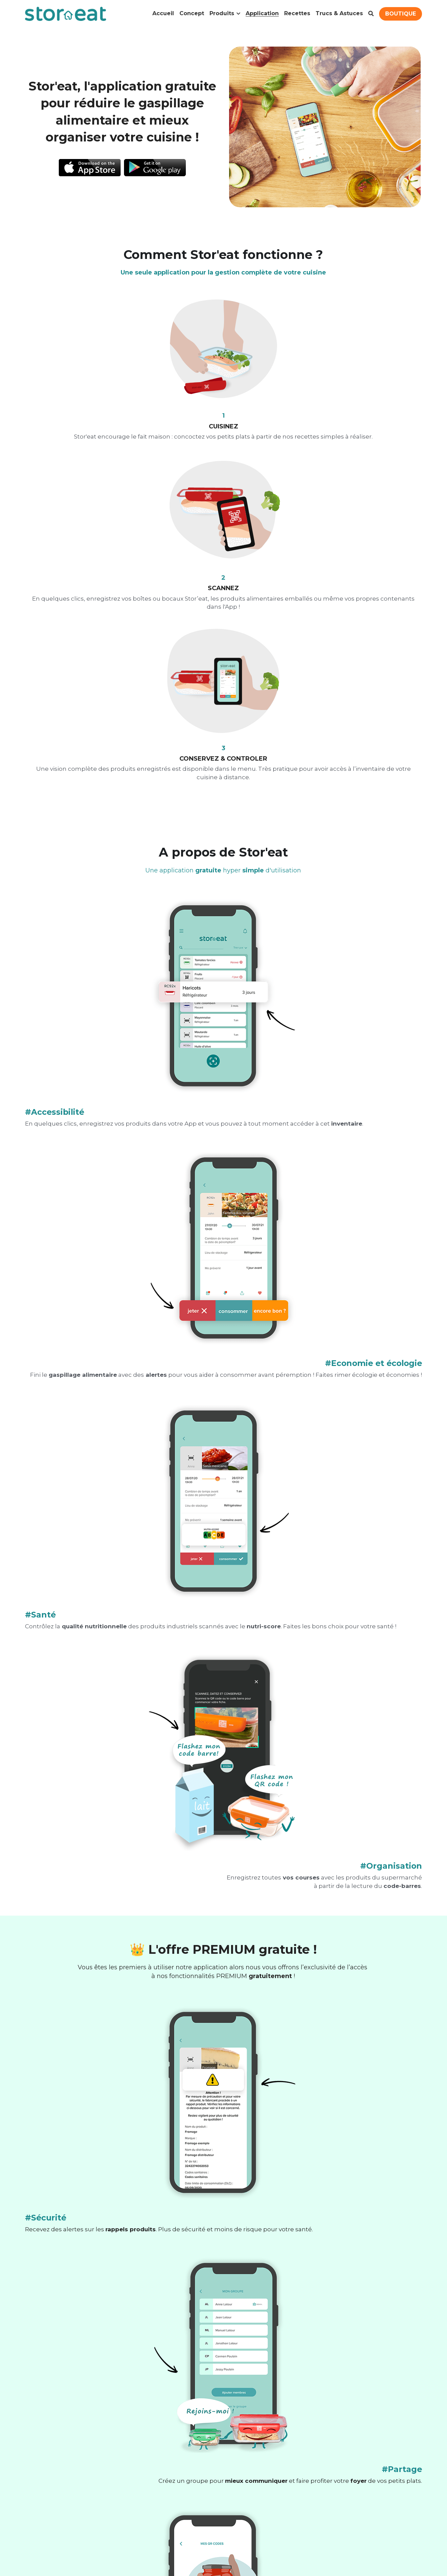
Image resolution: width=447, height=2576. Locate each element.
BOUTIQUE (400, 13)
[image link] (89, 165)
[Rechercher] (371, 14)
